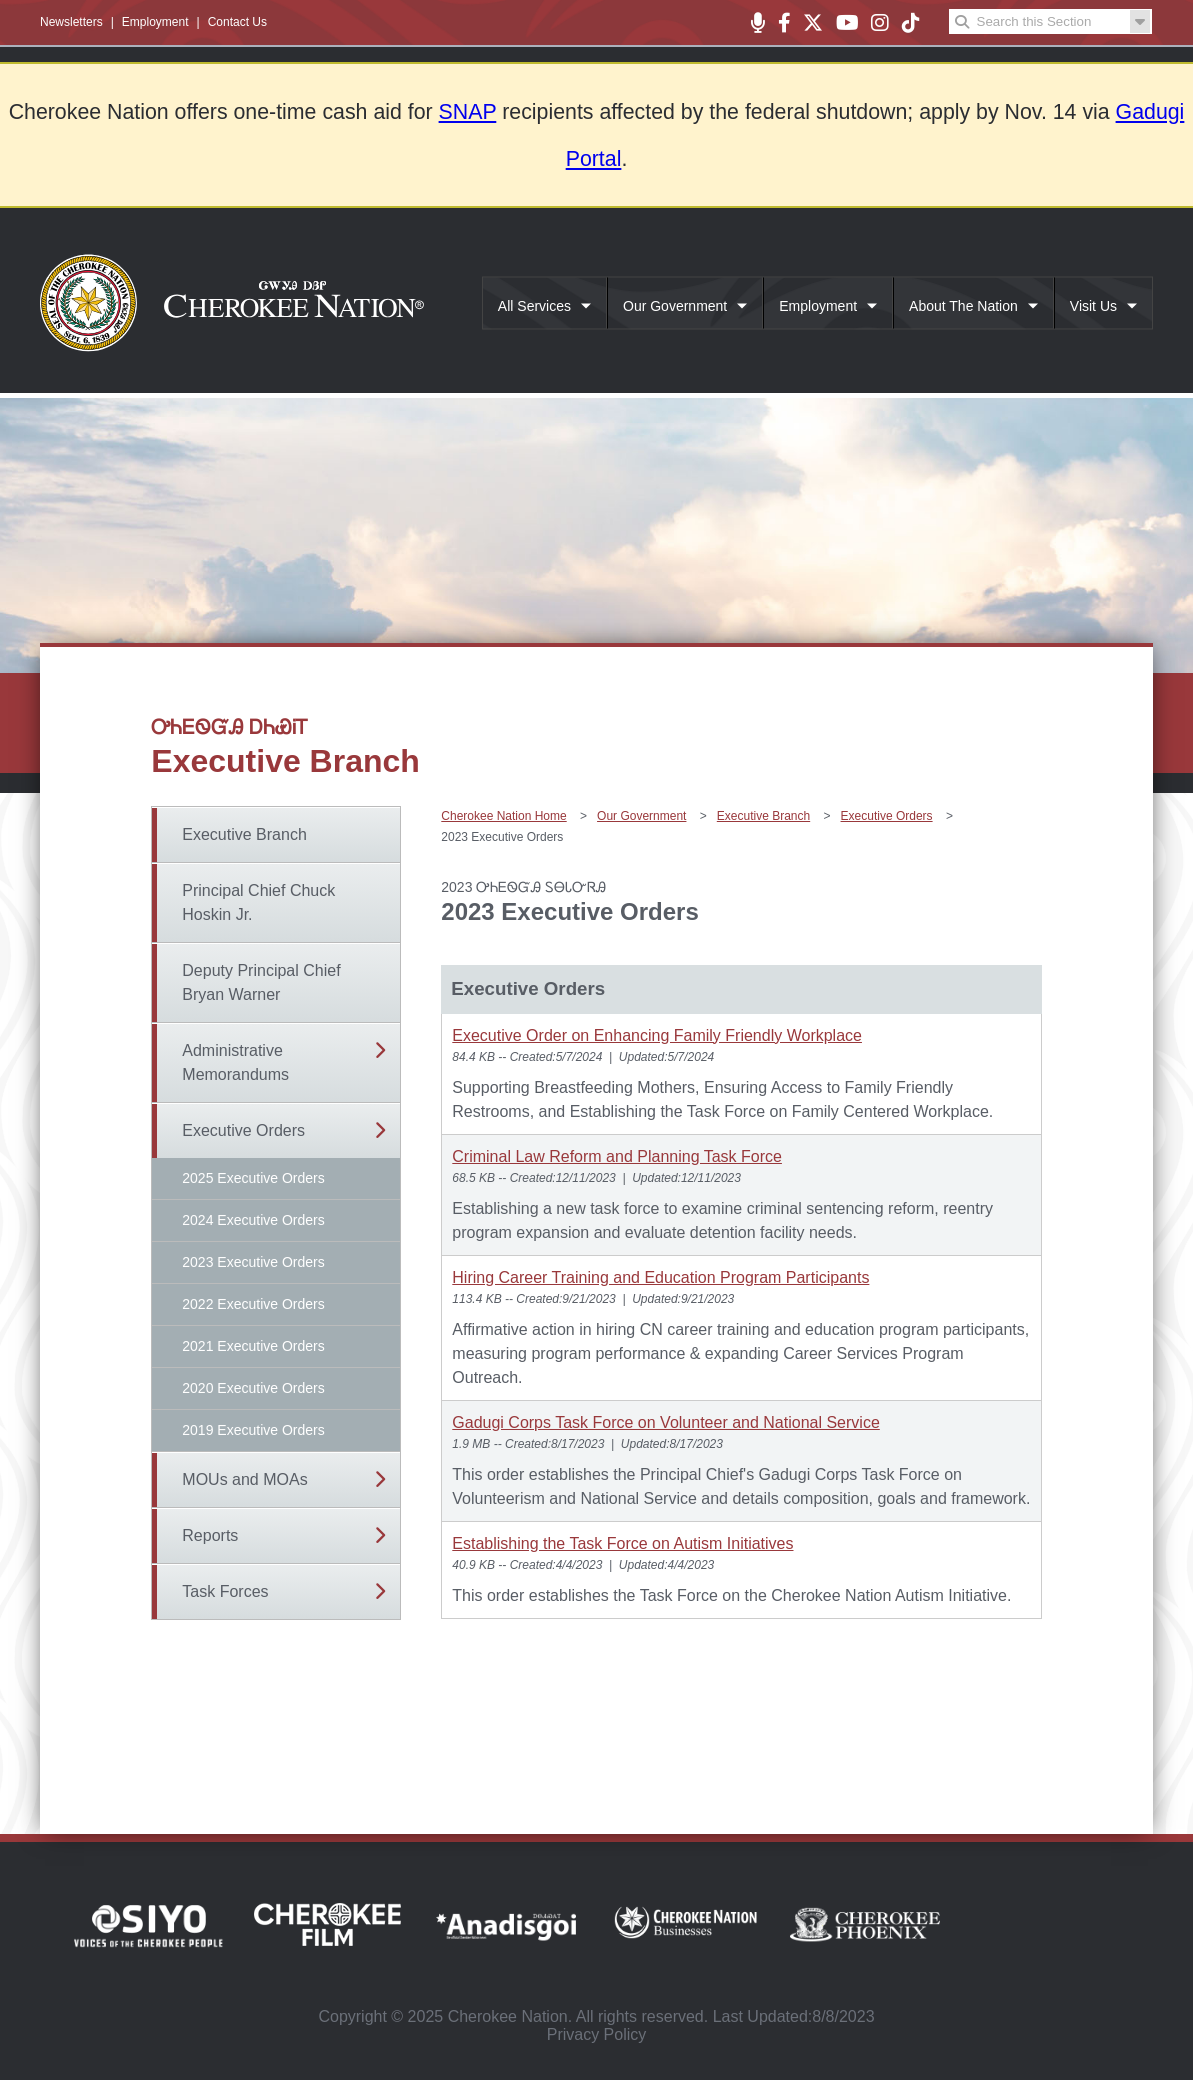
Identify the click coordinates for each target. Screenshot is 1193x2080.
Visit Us (1093, 306)
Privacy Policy (597, 2034)
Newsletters (71, 22)
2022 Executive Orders (253, 1304)
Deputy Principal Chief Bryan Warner (261, 982)
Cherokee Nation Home (503, 816)
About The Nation (963, 306)
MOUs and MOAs (244, 1479)
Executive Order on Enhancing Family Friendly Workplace (657, 1035)
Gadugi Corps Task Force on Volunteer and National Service (666, 1422)
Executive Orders (243, 1130)
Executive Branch (244, 834)
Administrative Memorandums (235, 1062)
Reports (210, 1535)
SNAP (468, 112)
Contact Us (237, 22)
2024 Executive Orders (253, 1220)
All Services (534, 306)
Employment (155, 22)
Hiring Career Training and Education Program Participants (660, 1277)
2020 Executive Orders (253, 1388)
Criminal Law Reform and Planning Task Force (617, 1156)
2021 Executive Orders (253, 1346)
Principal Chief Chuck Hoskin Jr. (258, 902)
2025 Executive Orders (253, 1178)
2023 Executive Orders (253, 1262)
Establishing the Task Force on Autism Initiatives (622, 1543)
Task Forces (225, 1591)
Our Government (675, 306)
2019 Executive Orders (253, 1430)
